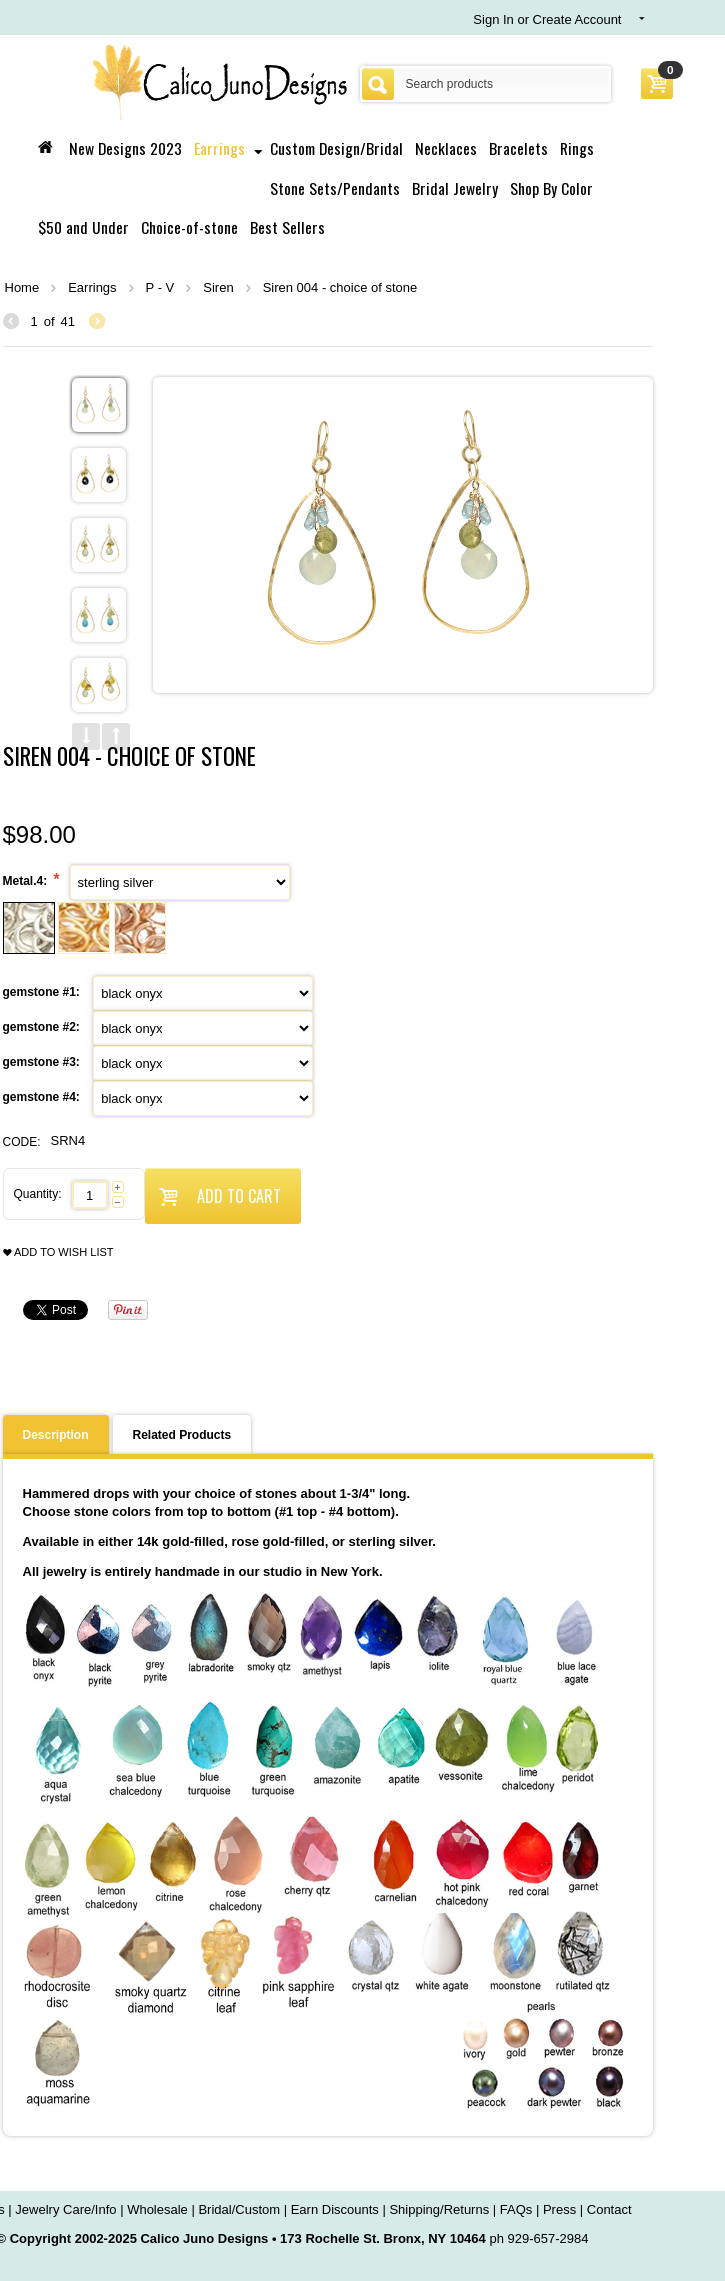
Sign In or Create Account (547, 19)
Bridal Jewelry (455, 188)
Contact (609, 2209)
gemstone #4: (43, 1097)
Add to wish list (58, 1252)
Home (22, 287)
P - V (160, 287)
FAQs (516, 2209)
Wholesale (157, 2209)
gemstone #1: (43, 992)
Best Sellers (287, 227)
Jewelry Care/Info (65, 2209)
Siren (218, 287)
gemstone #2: (43, 1027)
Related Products (182, 1435)
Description (56, 1435)
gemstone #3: (43, 1062)
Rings (577, 148)
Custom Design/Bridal (336, 148)
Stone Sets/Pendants (335, 188)
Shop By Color (551, 188)
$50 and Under (83, 227)
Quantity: (38, 1194)
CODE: (22, 1142)
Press (559, 2209)
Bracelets (518, 148)
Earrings (219, 148)
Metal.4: (27, 881)
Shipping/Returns (439, 2209)
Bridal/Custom (239, 2209)
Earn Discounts (335, 2209)
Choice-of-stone (189, 227)
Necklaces (446, 148)
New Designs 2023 (125, 148)
